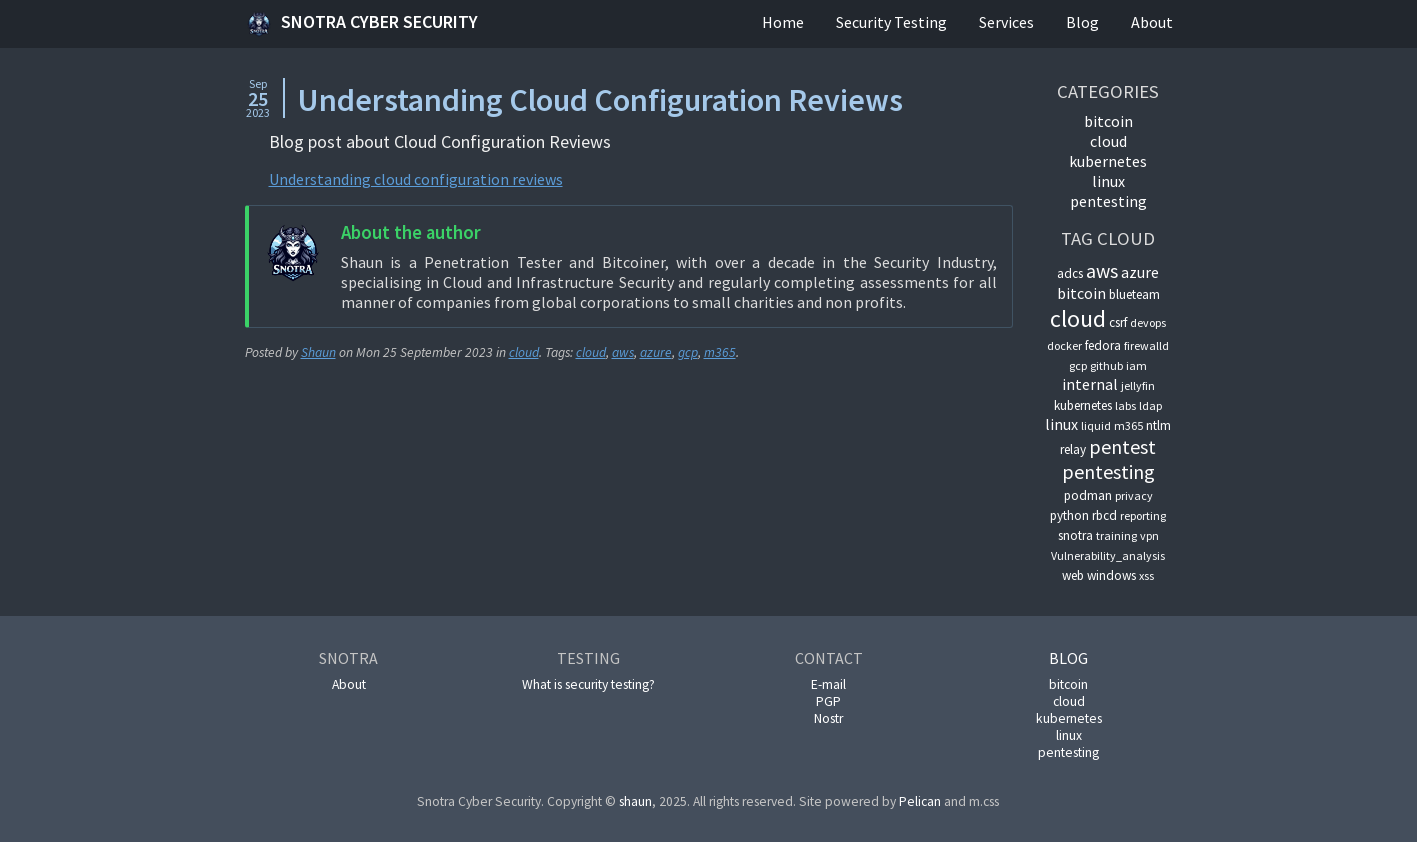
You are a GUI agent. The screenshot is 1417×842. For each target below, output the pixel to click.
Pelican (920, 801)
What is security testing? (588, 684)
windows (1111, 575)
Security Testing (891, 22)
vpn (1149, 535)
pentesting (1108, 201)
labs (1125, 405)
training (1116, 535)
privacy (1134, 495)
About (1152, 22)
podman (1088, 495)
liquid (1096, 425)
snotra (1075, 535)
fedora (1103, 345)
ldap (1150, 405)
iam (1136, 365)
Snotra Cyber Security (361, 24)
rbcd (1104, 515)
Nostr (828, 718)
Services (1006, 22)
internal (1090, 384)
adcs (1070, 273)
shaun (635, 801)
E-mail (828, 684)
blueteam (1134, 294)
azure (656, 352)
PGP (828, 701)
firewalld (1146, 345)
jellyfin (1138, 385)
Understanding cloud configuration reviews (416, 179)
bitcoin (1108, 121)
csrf (1118, 322)
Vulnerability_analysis (1108, 555)
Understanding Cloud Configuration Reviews (600, 100)
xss (1146, 575)
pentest (1122, 446)
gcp (688, 352)
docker (1064, 345)
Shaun (318, 352)
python (1069, 515)
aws (623, 352)
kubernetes (1108, 161)
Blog (1082, 22)
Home (783, 22)
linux (1108, 181)
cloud (524, 352)
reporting (1143, 515)
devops (1148, 322)
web (1073, 575)
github (1106, 365)
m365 (720, 352)
